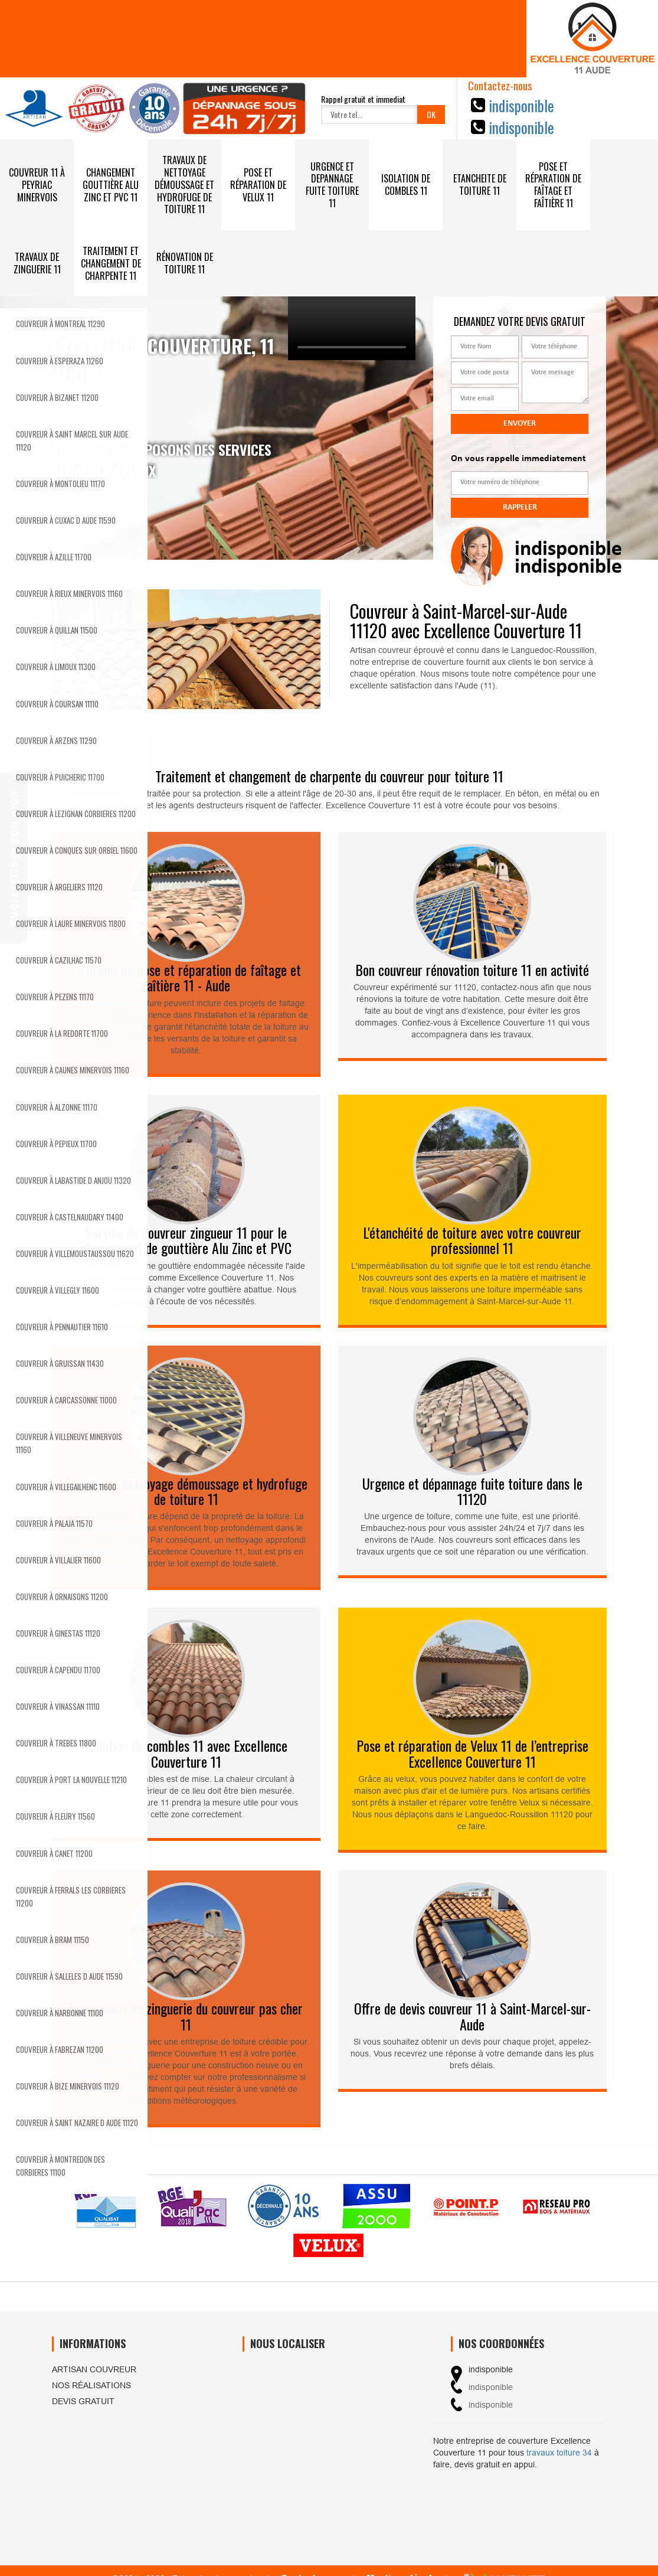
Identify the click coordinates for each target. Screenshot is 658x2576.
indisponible (521, 105)
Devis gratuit (83, 2401)
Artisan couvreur (94, 2369)
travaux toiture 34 (559, 2452)
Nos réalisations (91, 2385)
